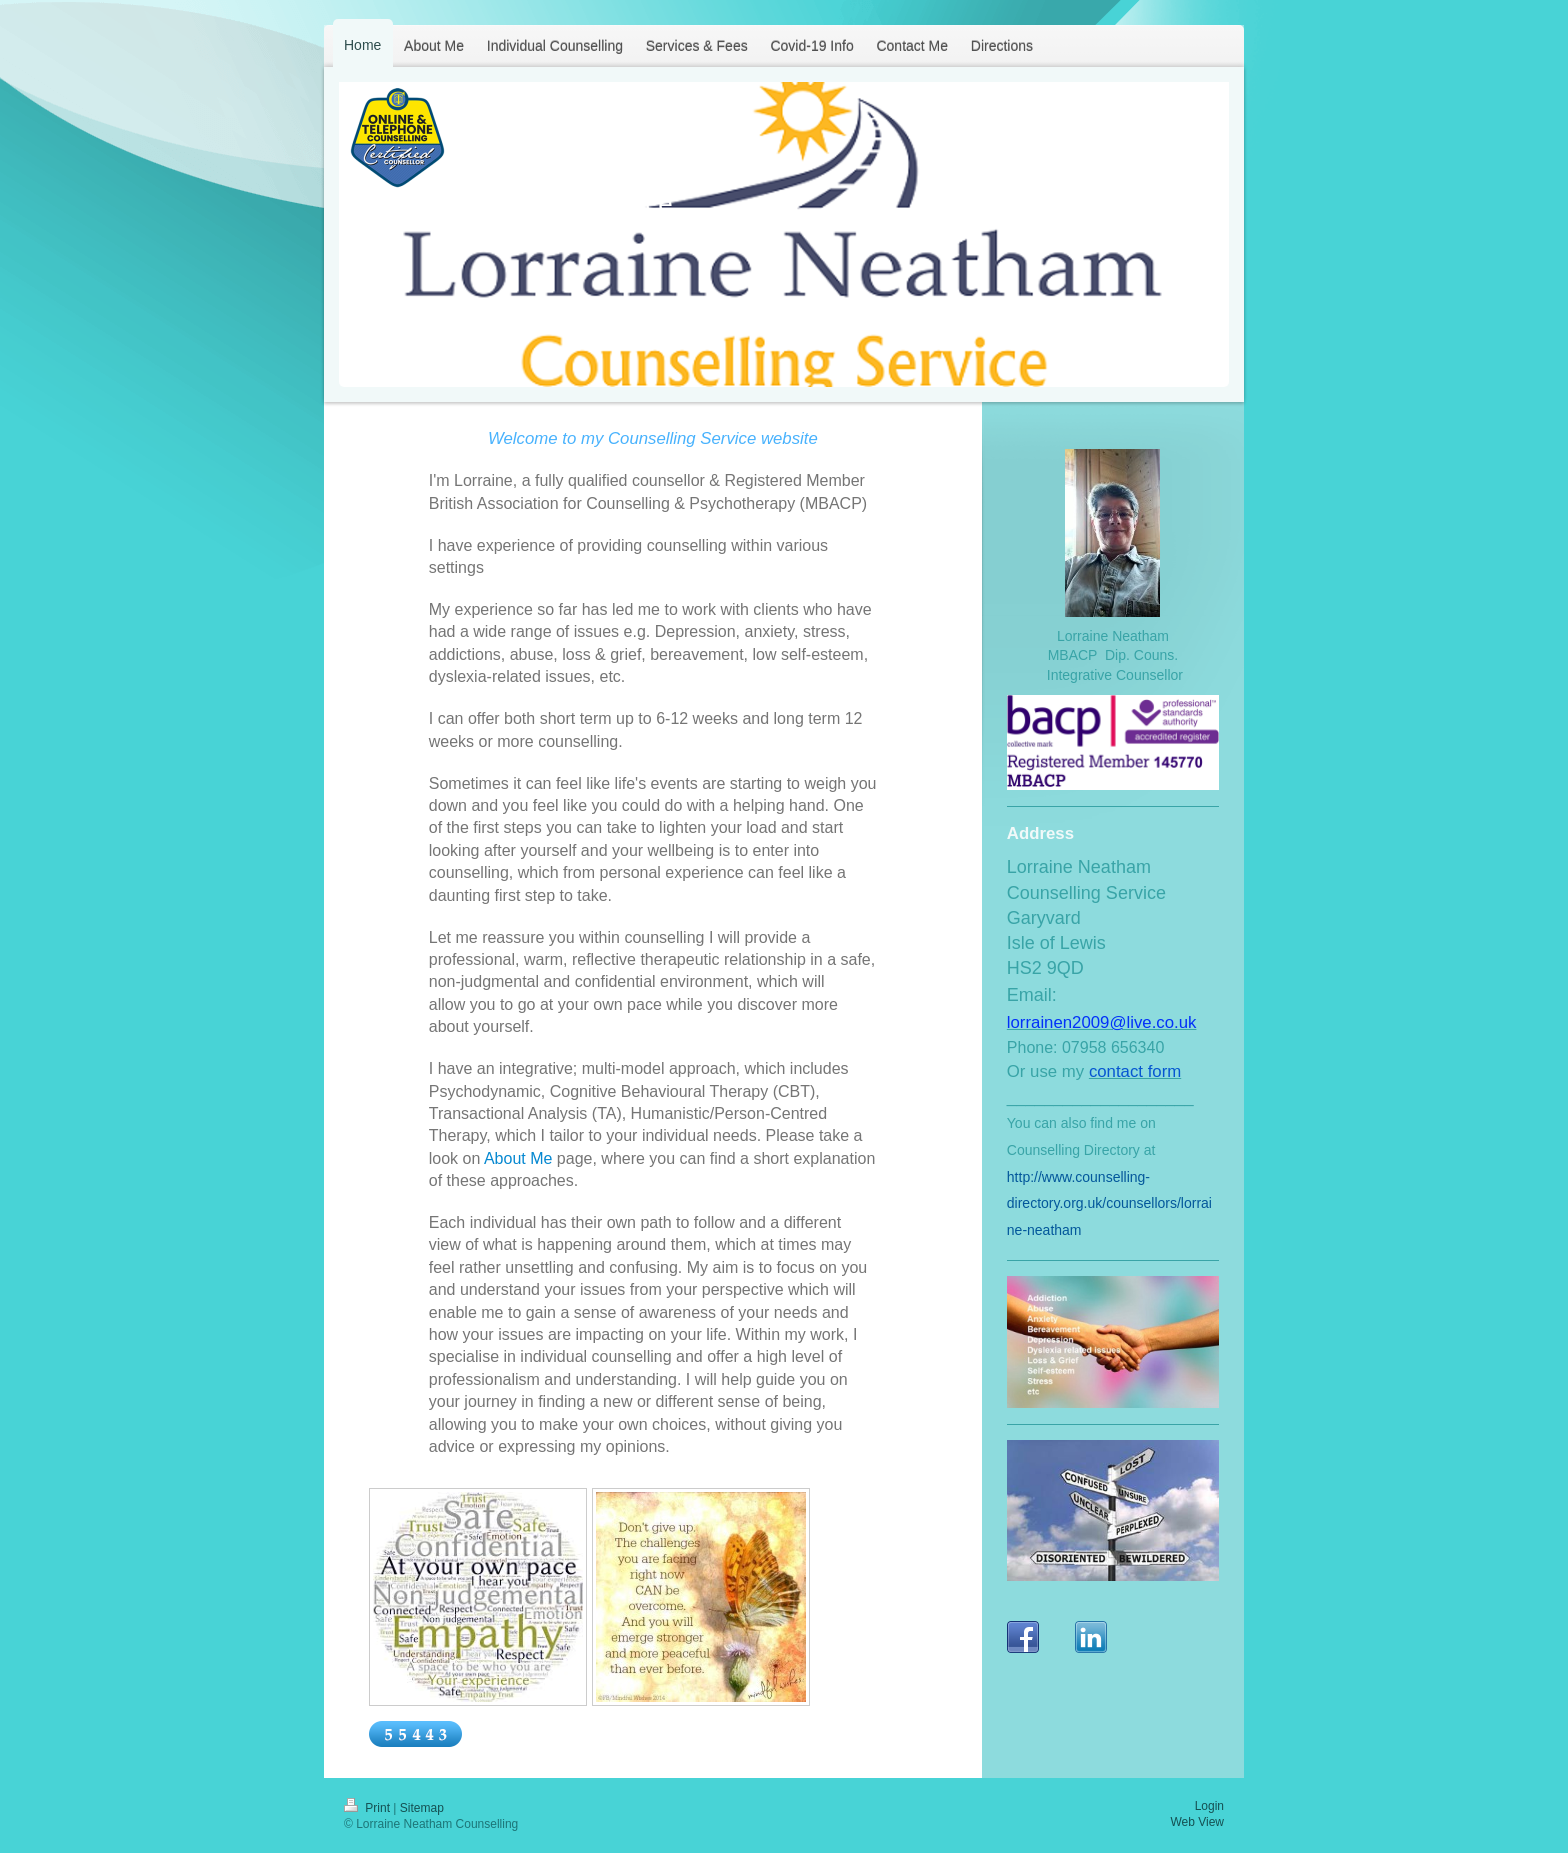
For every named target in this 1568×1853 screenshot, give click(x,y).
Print (368, 1808)
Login (1209, 1806)
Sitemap (422, 1808)
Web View (1197, 1822)
